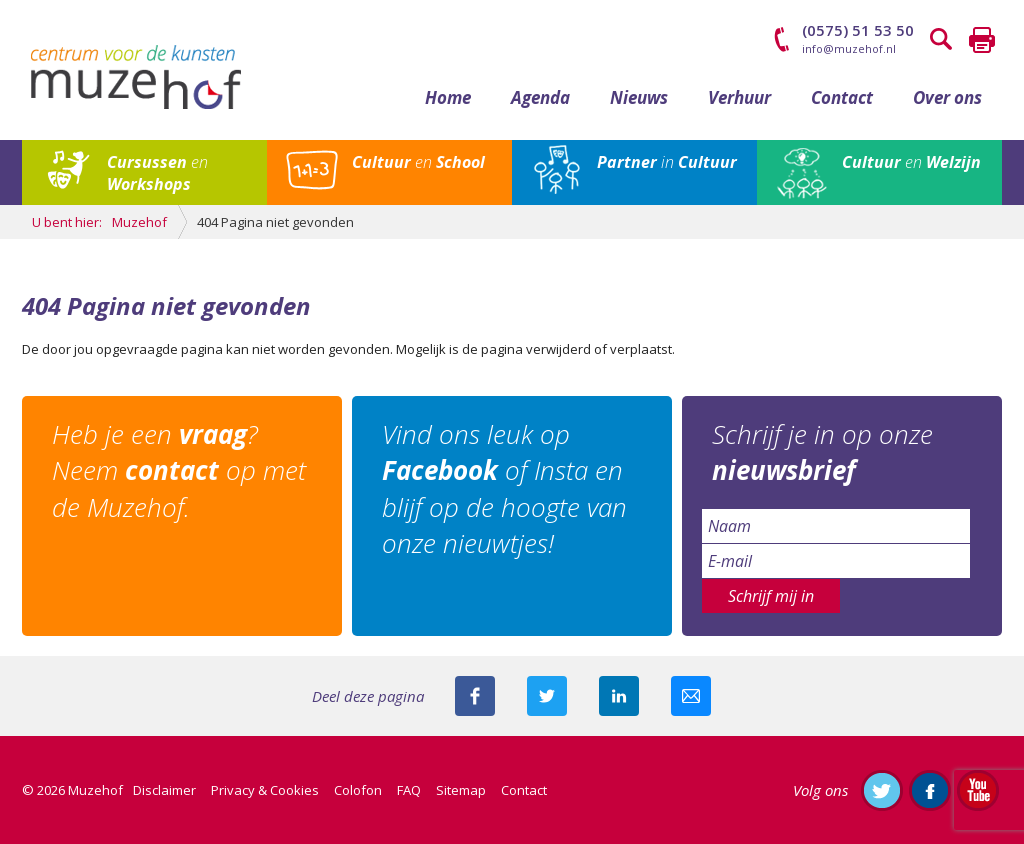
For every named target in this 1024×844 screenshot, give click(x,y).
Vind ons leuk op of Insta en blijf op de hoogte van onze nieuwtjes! (504, 488)
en (157, 173)
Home (448, 97)
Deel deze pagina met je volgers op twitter (547, 696)
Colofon (358, 790)
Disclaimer (164, 790)
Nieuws (639, 97)
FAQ (409, 790)
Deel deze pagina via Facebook (475, 696)
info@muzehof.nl (849, 48)
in (667, 162)
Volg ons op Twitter (882, 790)
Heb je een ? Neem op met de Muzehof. (179, 470)
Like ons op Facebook (930, 790)
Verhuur (739, 97)
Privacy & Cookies (265, 790)
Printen (982, 40)
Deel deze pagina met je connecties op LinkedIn (619, 696)
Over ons (947, 97)
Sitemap (461, 790)
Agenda (540, 97)
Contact (842, 97)
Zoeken (942, 40)
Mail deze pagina (691, 696)
